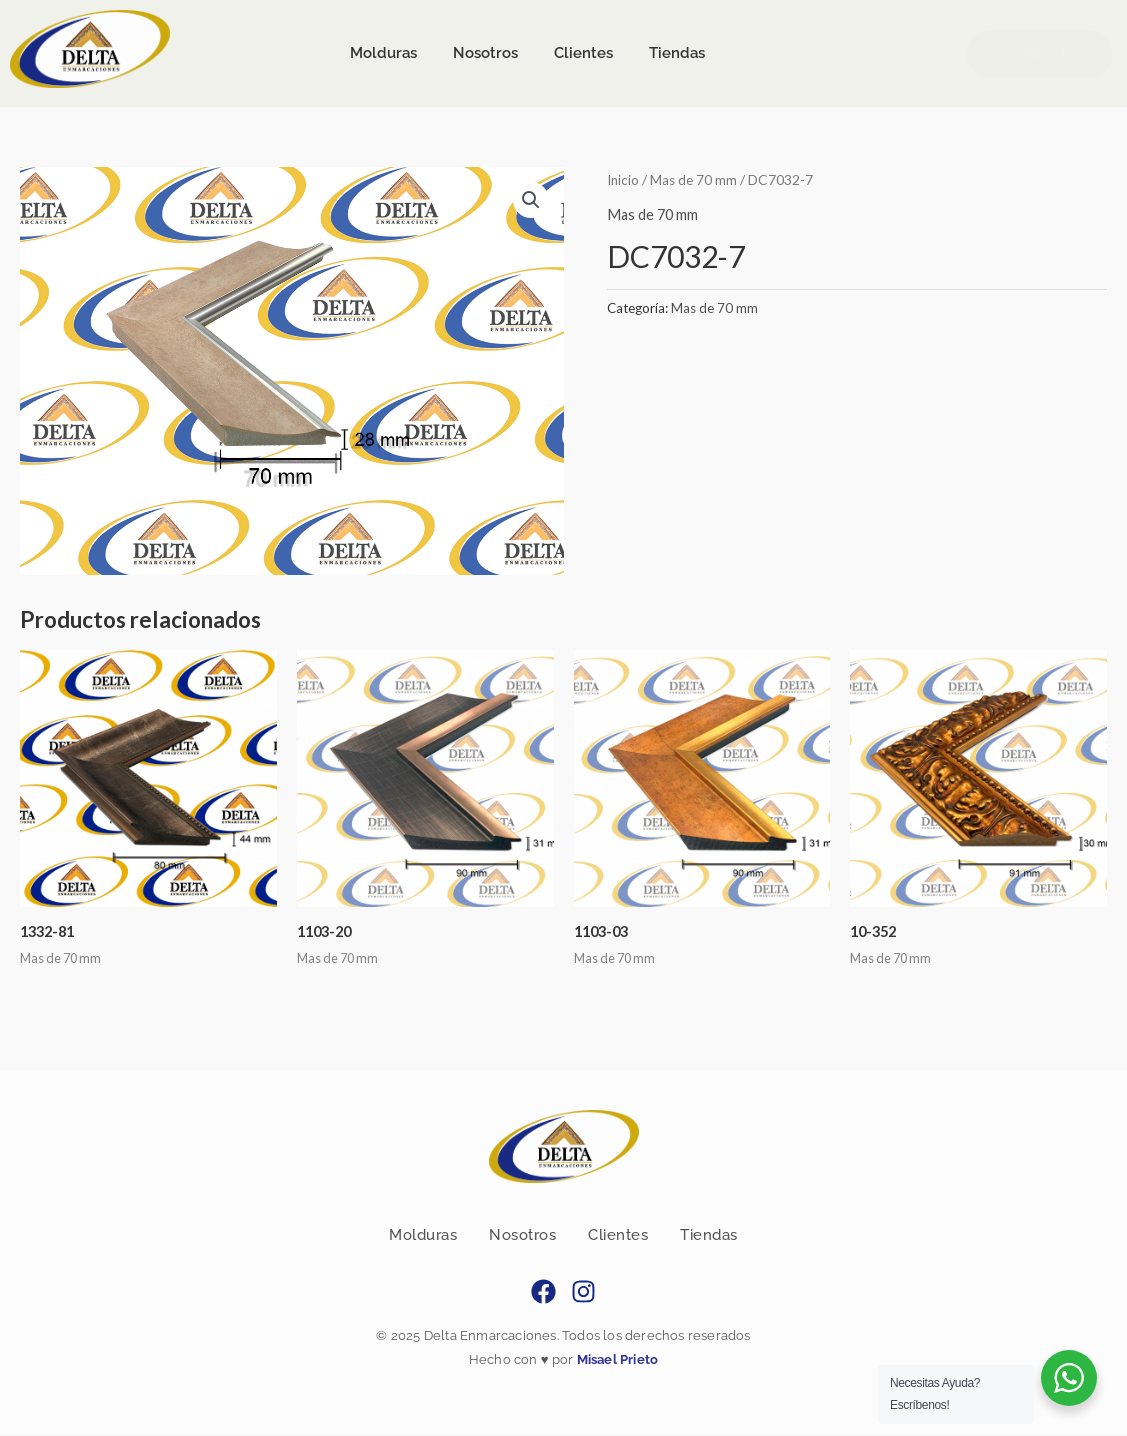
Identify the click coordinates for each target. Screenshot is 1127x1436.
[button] (531, 200)
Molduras (423, 1236)
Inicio (624, 179)
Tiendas (709, 1236)
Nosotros (522, 1236)
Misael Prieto (615, 1360)
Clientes (618, 1236)
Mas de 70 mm (696, 179)
